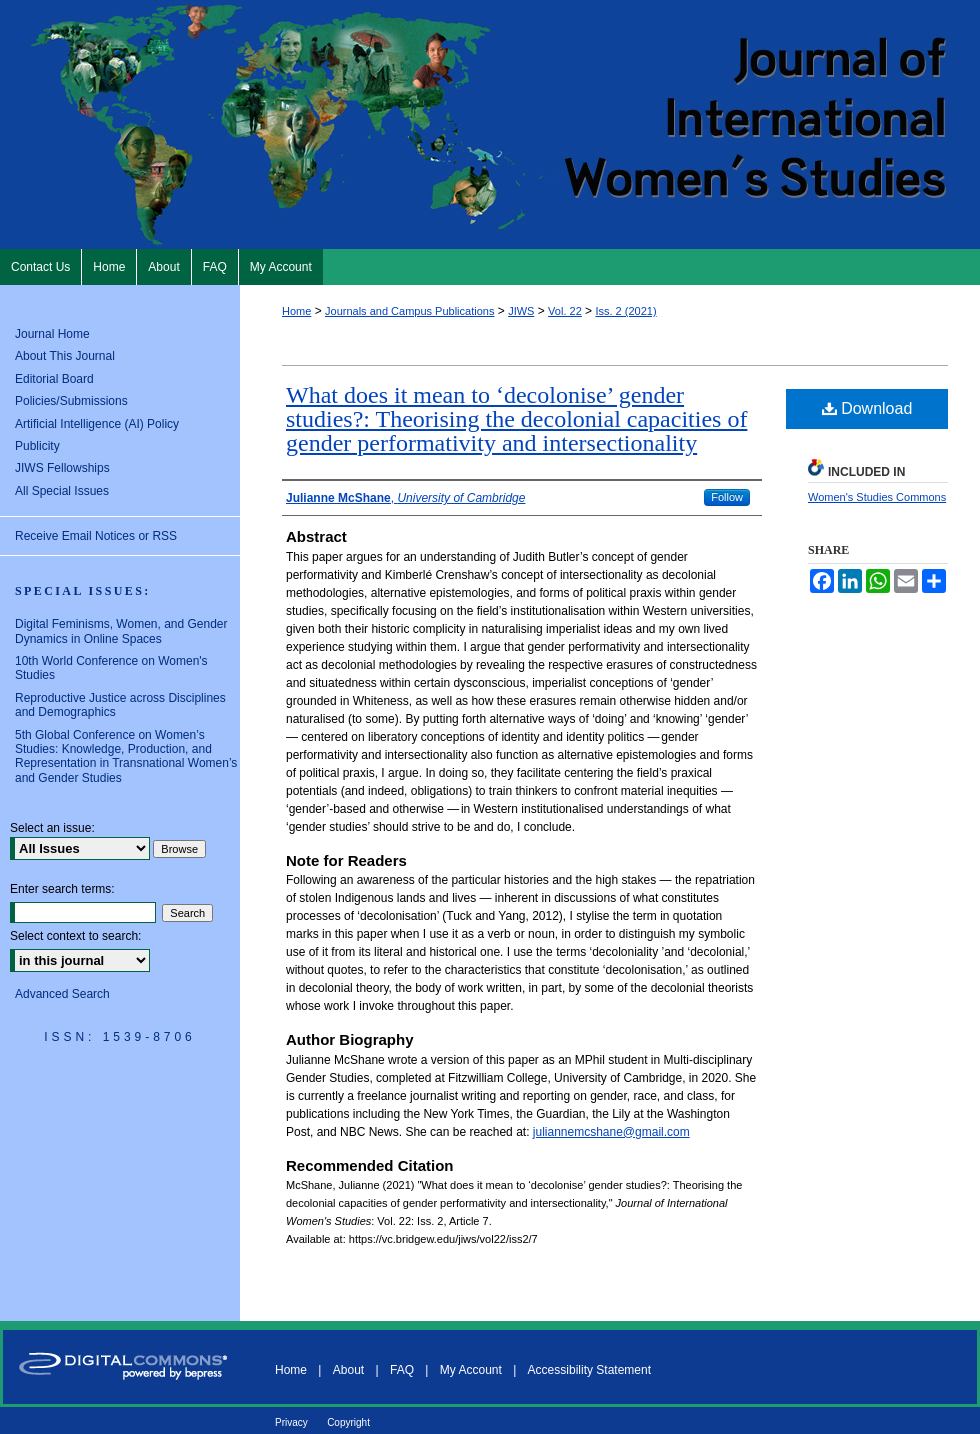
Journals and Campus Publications (409, 311)
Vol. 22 (565, 311)
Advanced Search (62, 994)
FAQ (402, 1370)
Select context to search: (75, 936)
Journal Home (52, 334)
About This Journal (65, 356)
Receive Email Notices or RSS (96, 536)
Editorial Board (54, 379)
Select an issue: (52, 828)
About (348, 1370)
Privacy (291, 1422)
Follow (727, 497)
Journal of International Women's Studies (490, 124)
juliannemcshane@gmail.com (611, 1132)
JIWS (521, 311)
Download (867, 408)
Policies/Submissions (71, 401)
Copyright (348, 1422)
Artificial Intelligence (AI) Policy (97, 424)
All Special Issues (62, 491)
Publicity (37, 446)
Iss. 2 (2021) (625, 311)
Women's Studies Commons (877, 497)
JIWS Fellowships (62, 468)
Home (296, 311)
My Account (471, 1370)
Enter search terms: (62, 889)
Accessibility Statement (589, 1370)
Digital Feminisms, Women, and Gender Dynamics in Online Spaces (121, 631)
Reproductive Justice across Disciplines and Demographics (120, 705)
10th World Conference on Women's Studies (111, 668)
